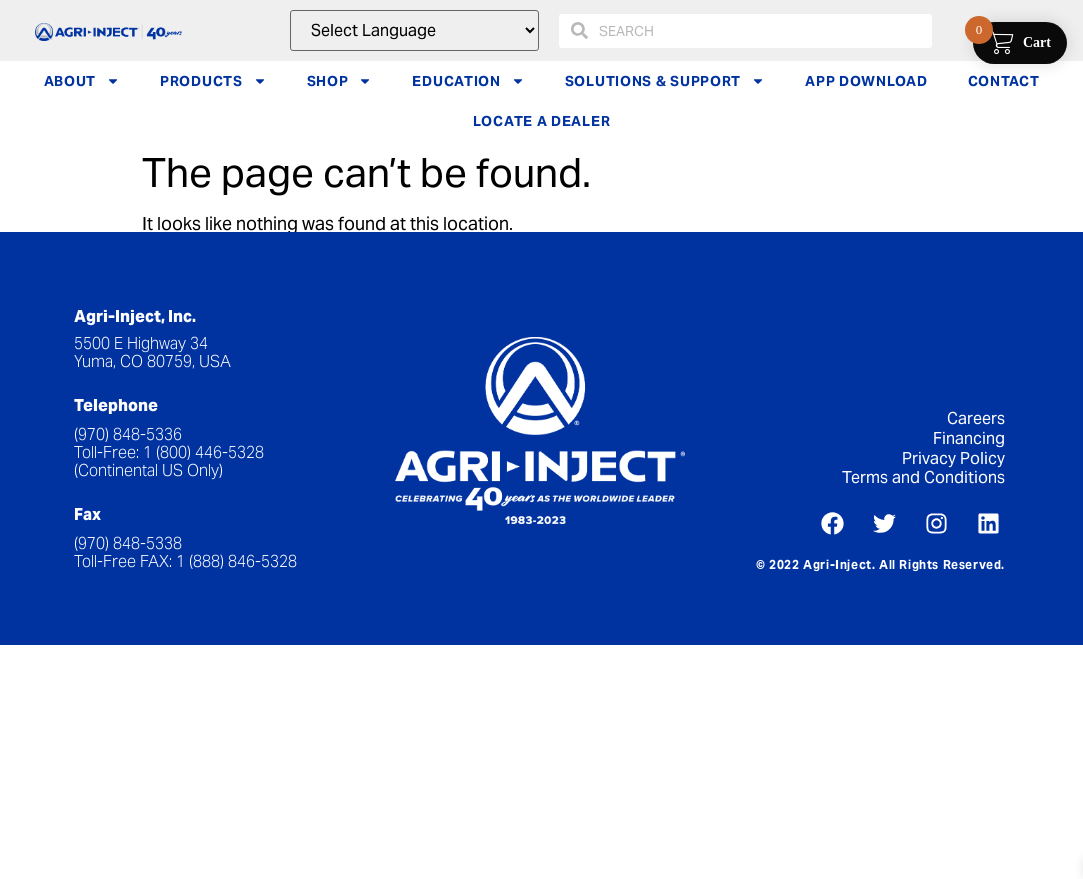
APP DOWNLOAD (866, 81)
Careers (976, 418)
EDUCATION (468, 81)
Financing (969, 438)
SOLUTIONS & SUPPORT (665, 81)
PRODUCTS (213, 81)
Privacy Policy (953, 458)
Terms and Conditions (923, 477)
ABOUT (82, 81)
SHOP (340, 81)
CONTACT (1004, 81)
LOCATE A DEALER (542, 121)
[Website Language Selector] (414, 30)
